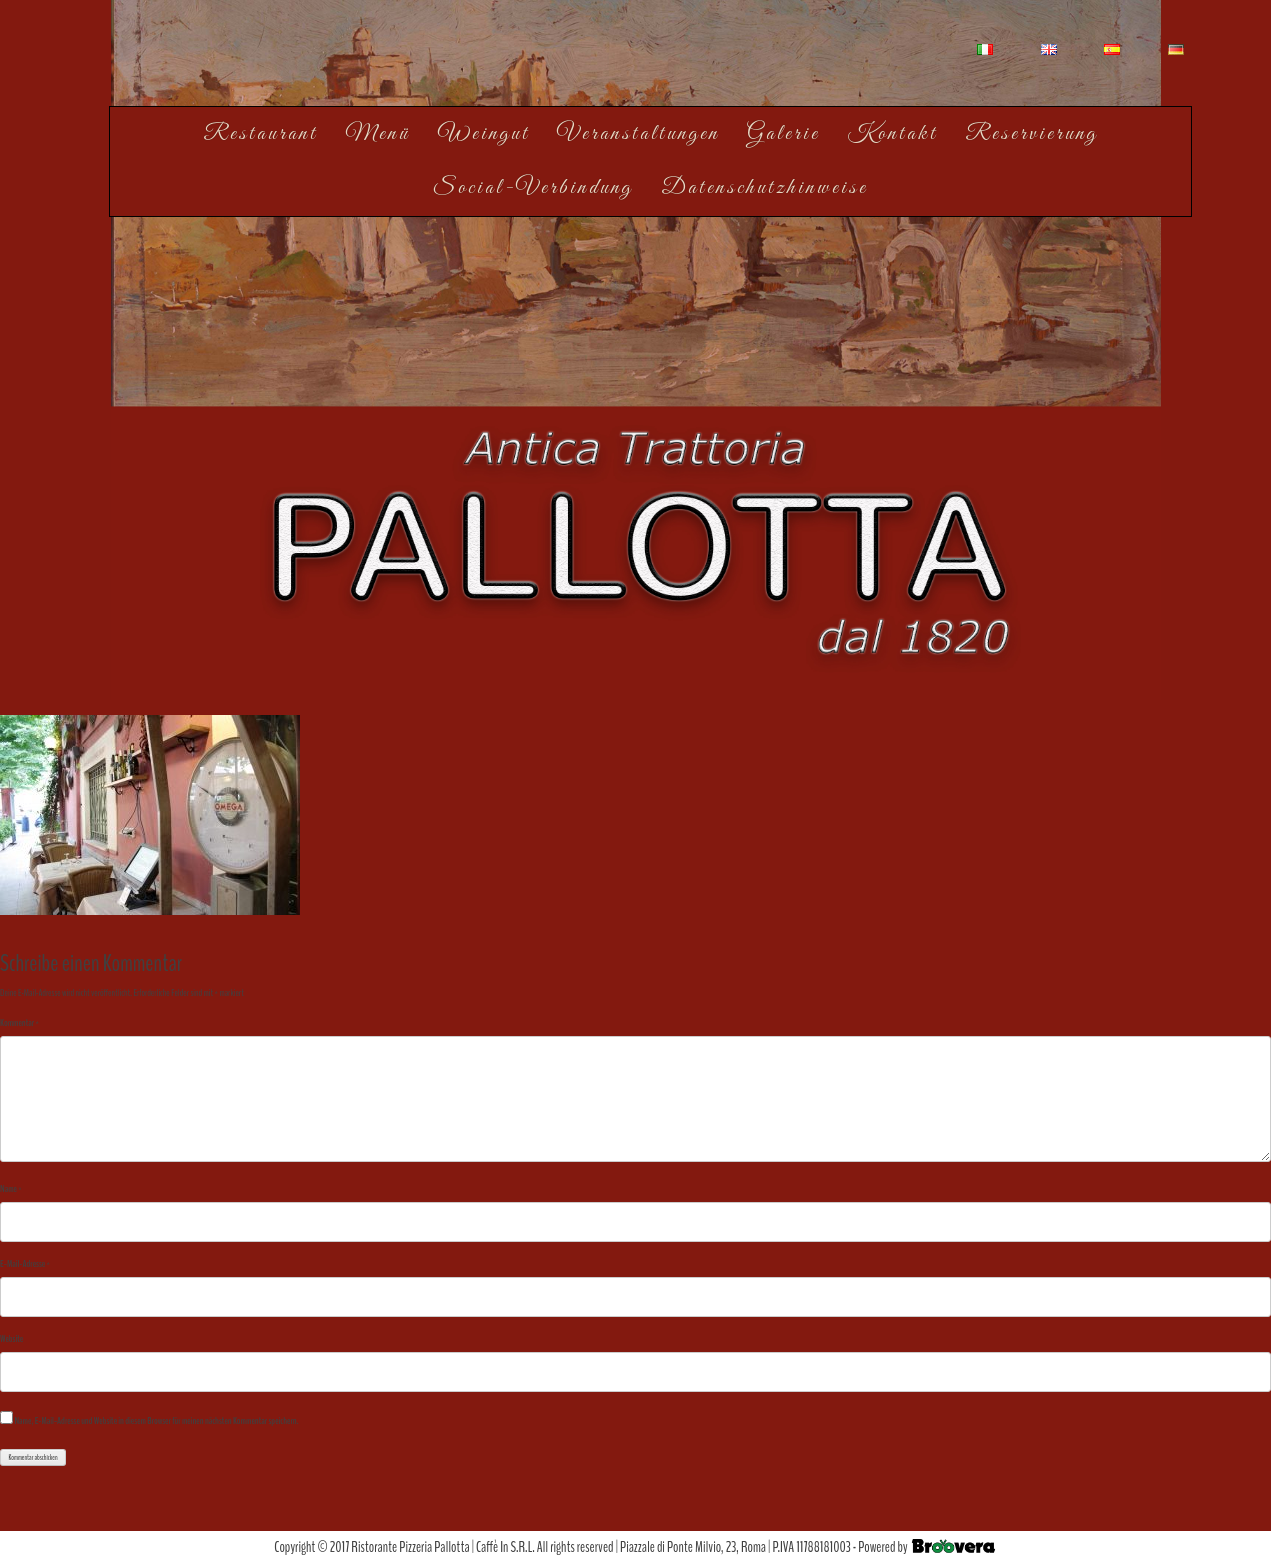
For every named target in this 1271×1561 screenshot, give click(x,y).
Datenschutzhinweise (764, 187)
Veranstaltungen (638, 133)
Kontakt (893, 133)
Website (11, 1339)
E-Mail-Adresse (25, 1264)
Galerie (783, 133)
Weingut (484, 133)
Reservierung (1031, 133)
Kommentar (19, 1023)
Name (11, 1189)
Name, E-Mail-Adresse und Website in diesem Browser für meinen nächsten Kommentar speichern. (156, 1421)
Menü (377, 133)
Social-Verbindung (533, 187)
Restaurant (260, 133)
